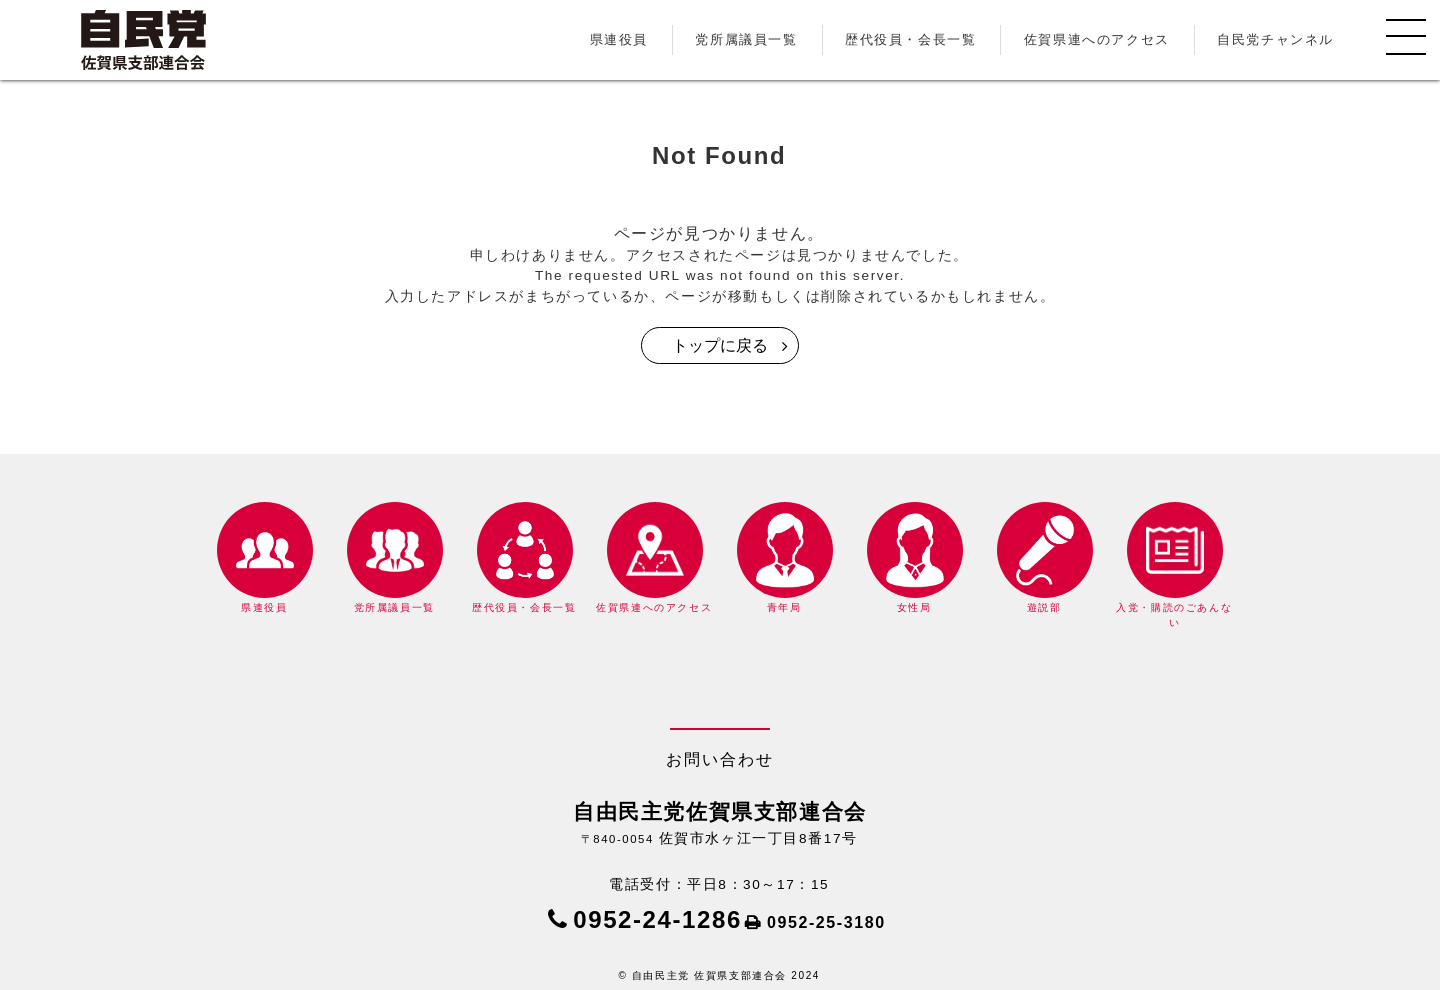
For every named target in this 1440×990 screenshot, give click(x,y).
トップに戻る (720, 345)
